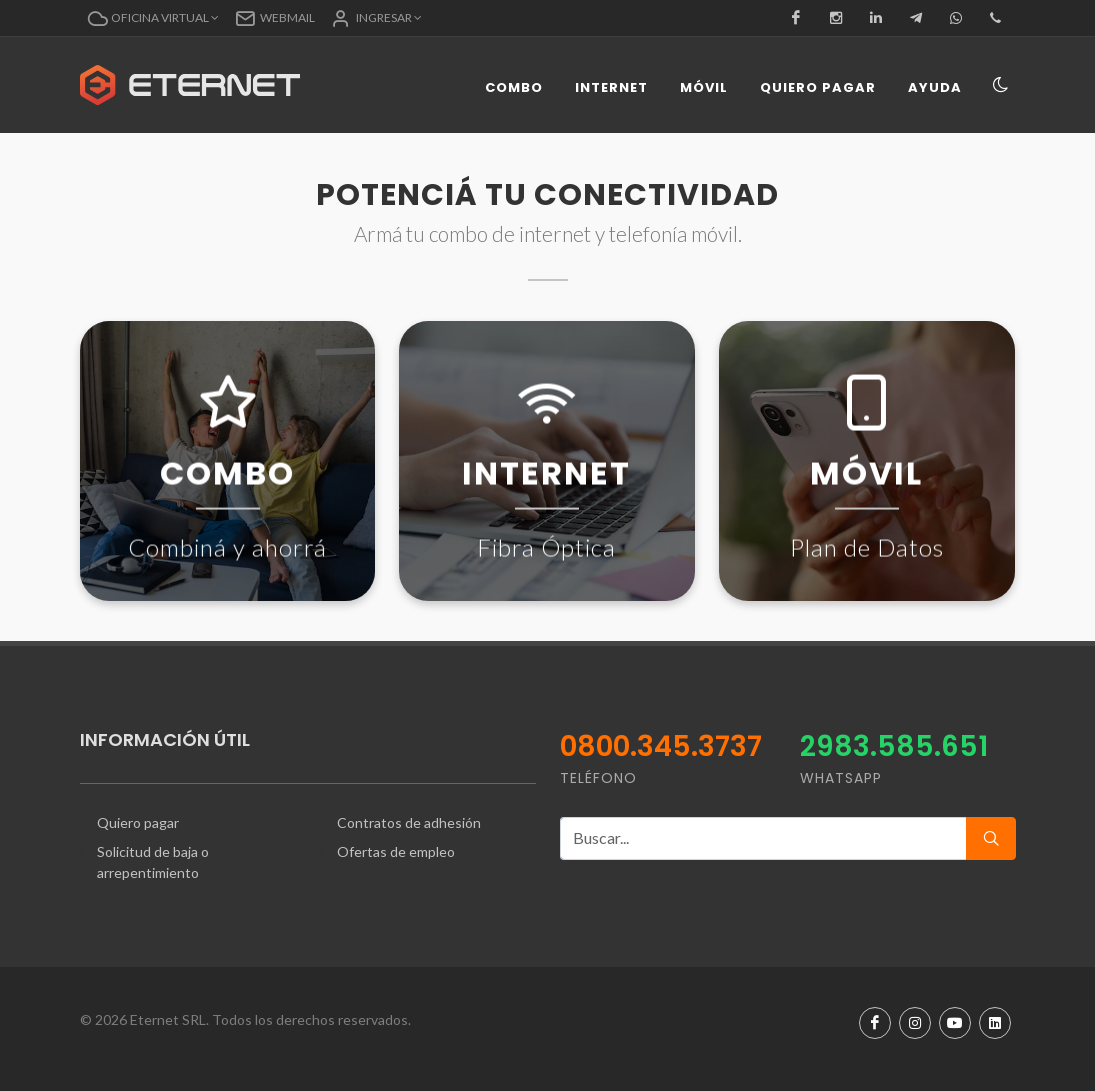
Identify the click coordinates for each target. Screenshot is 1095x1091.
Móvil (704, 87)
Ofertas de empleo (396, 851)
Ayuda (935, 87)
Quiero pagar (818, 87)
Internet (611, 87)
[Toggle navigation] (1001, 86)
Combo (514, 87)
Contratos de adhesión (409, 822)
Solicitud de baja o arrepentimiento (153, 862)
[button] (153, 18)
